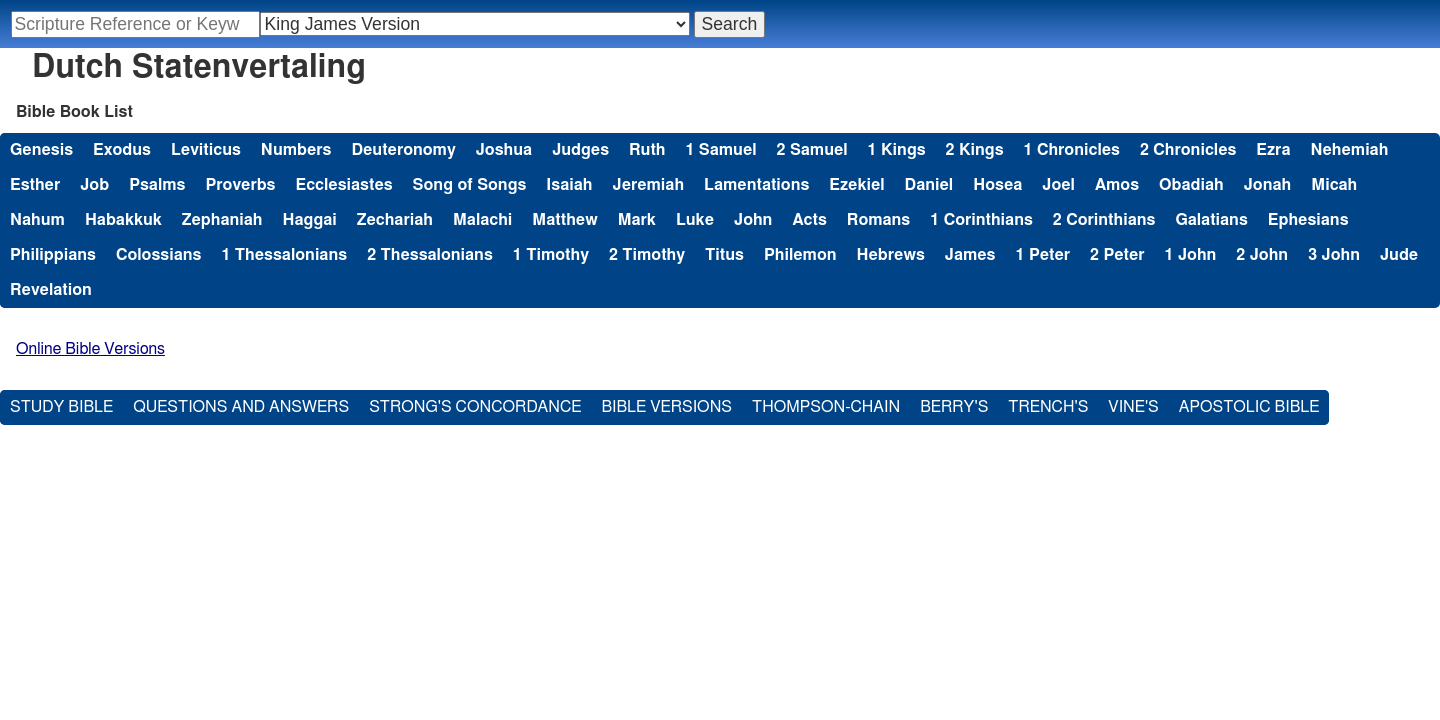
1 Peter (1043, 255)
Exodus (122, 150)
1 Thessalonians (284, 255)
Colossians (159, 255)
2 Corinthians (1104, 220)
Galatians (1211, 220)
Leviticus (206, 150)
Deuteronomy (403, 150)
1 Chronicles (1072, 150)
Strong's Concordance (475, 407)
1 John (1191, 255)
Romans (878, 220)
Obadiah (1191, 185)
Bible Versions (666, 407)
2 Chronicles (1188, 150)
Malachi (482, 220)
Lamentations (756, 185)
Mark (637, 220)
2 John (1262, 255)
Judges (580, 150)
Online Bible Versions (90, 349)
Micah (1334, 185)
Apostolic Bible (1249, 407)
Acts (809, 220)
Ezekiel (856, 185)
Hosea (997, 185)
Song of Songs (470, 185)
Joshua (504, 150)
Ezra (1273, 150)
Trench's (1048, 407)
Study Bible (61, 407)
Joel (1058, 185)
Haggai (310, 220)
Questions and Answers (241, 407)
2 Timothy (647, 255)
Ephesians (1308, 220)
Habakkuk (123, 220)
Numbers (296, 150)
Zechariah (395, 220)
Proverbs (240, 185)
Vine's (1133, 407)
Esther (35, 185)
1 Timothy (551, 255)
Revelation (51, 290)
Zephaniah (222, 220)
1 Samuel (720, 150)
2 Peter (1117, 255)
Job (94, 185)
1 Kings (897, 150)
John (753, 220)
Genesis (41, 150)
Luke (695, 220)
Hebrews (891, 255)
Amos (1117, 185)
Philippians (53, 255)
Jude (1399, 255)
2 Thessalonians (430, 255)
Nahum (37, 220)
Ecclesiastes (344, 185)
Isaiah (569, 185)
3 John (1334, 255)
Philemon (800, 255)
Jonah (1268, 185)
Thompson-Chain (826, 407)
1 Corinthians (981, 220)
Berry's (954, 407)
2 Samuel (812, 150)
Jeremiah (648, 185)
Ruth (647, 150)
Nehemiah (1349, 150)
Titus (724, 255)
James (970, 255)
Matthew (564, 220)
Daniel (929, 185)
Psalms (157, 185)
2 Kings (975, 150)
